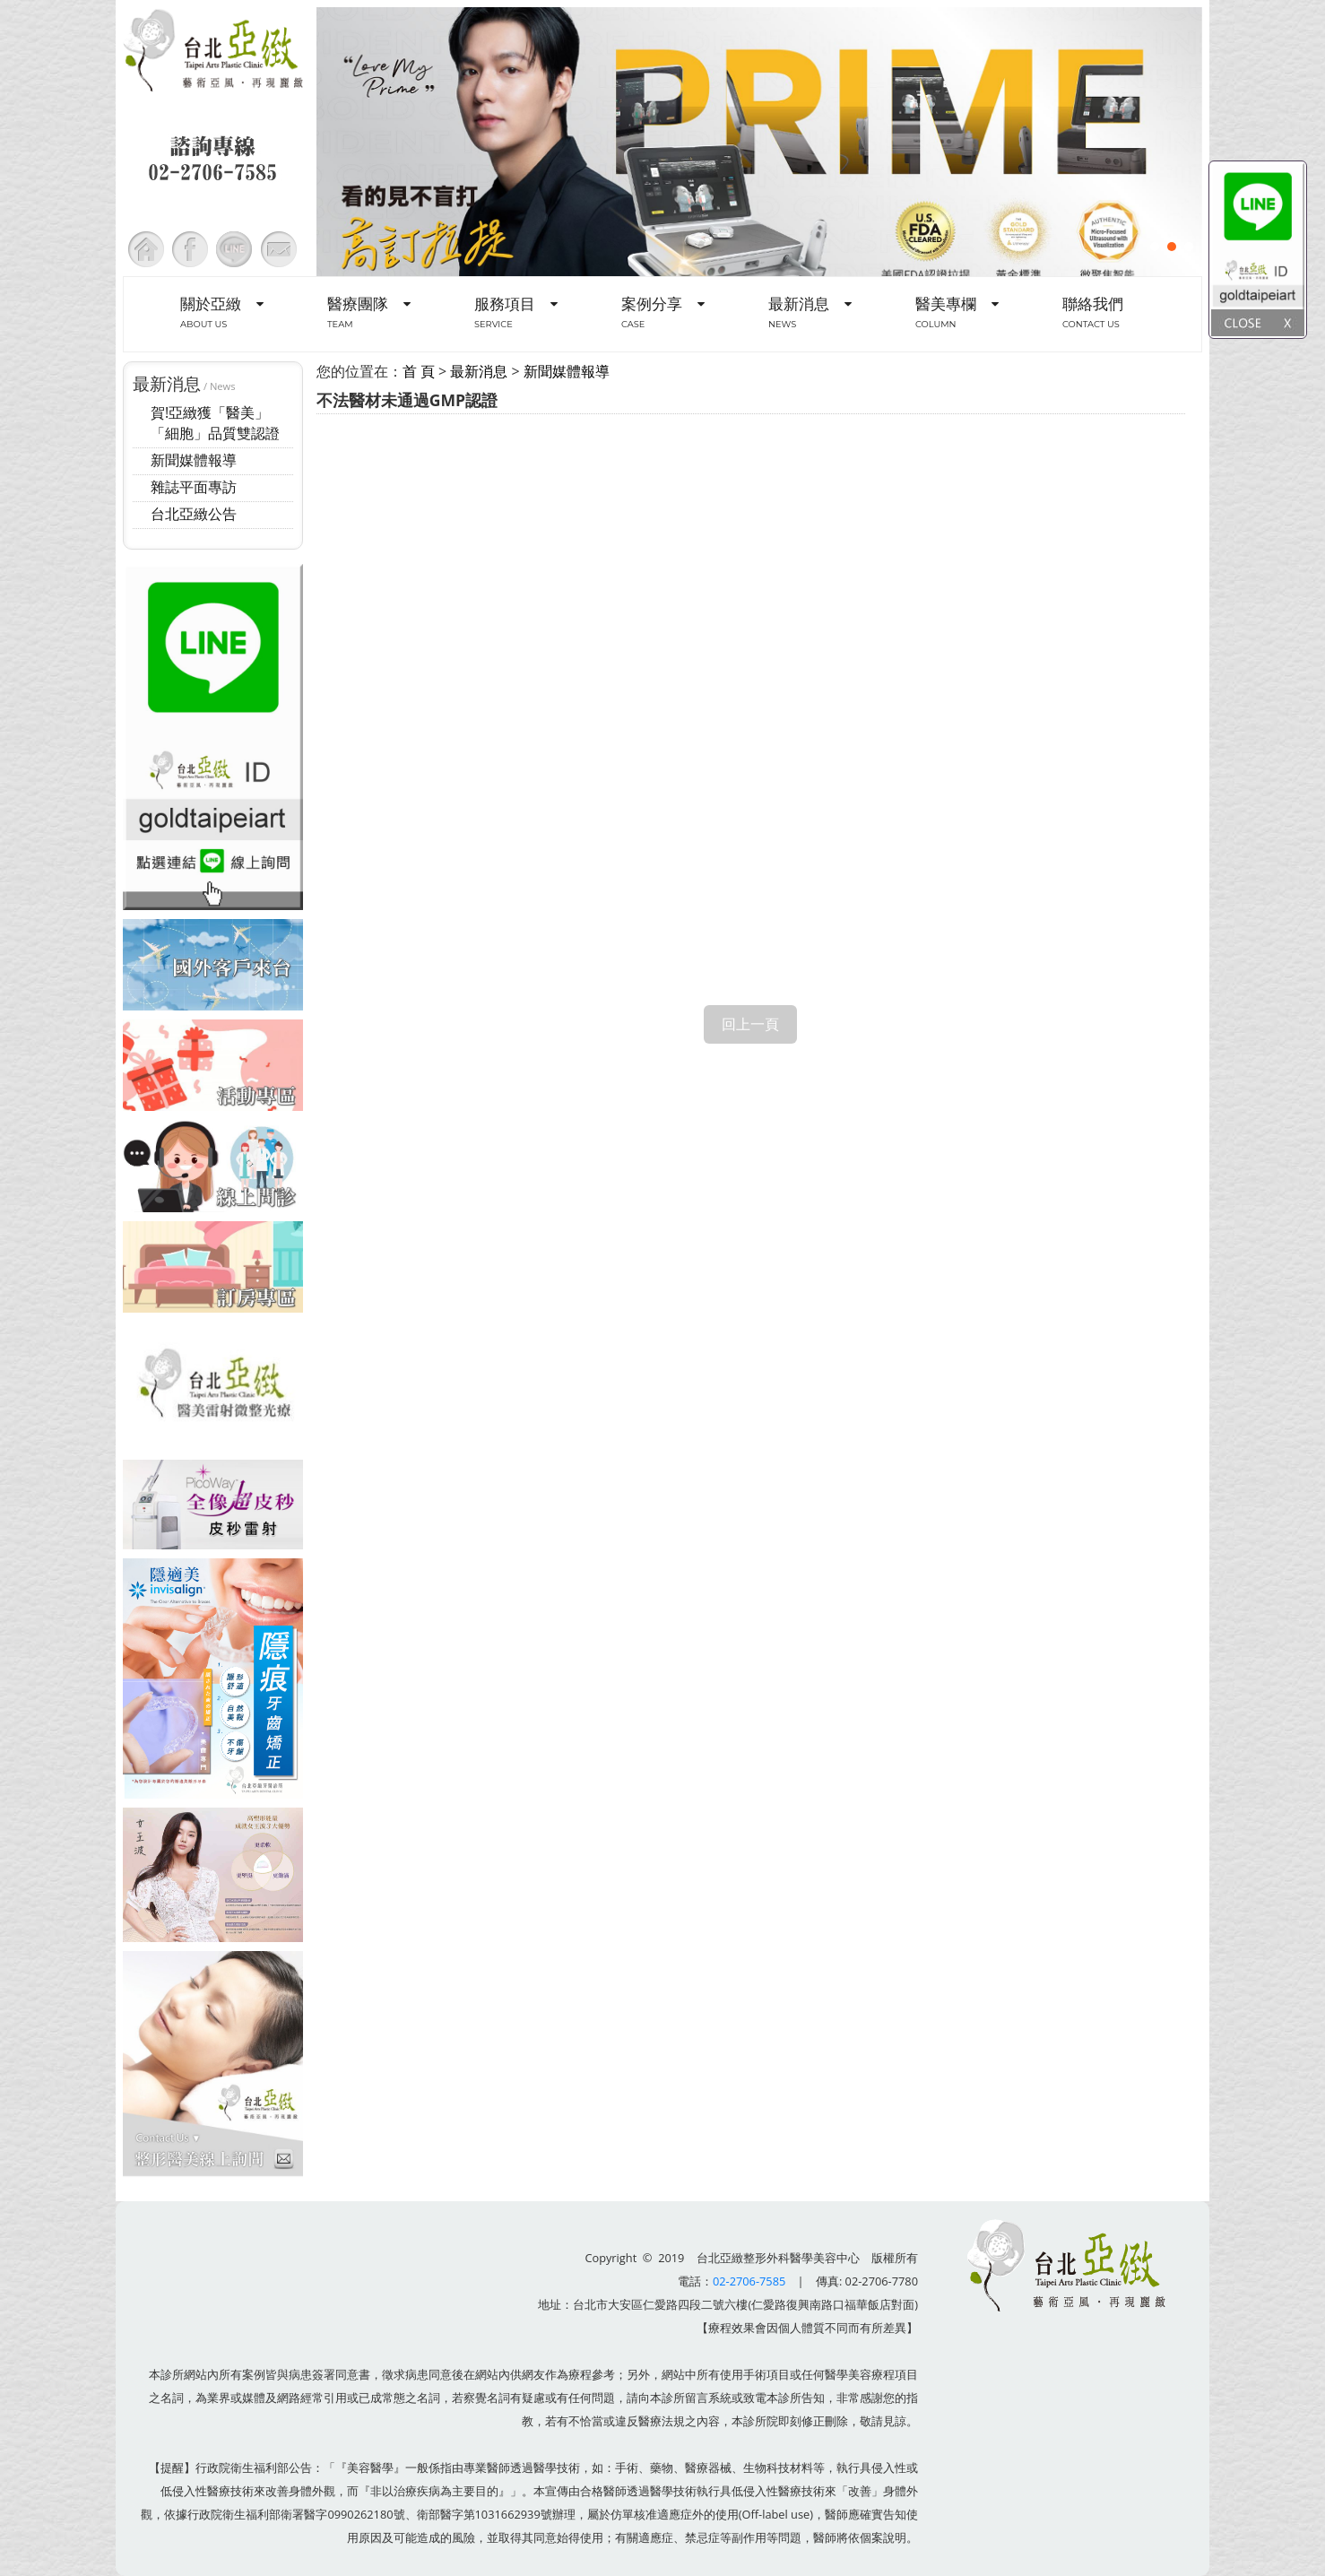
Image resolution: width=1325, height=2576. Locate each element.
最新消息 (478, 371)
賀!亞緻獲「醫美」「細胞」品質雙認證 (215, 423)
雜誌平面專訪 (194, 487)
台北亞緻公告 (194, 514)
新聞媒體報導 (194, 460)
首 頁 (419, 371)
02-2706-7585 (749, 2281)
